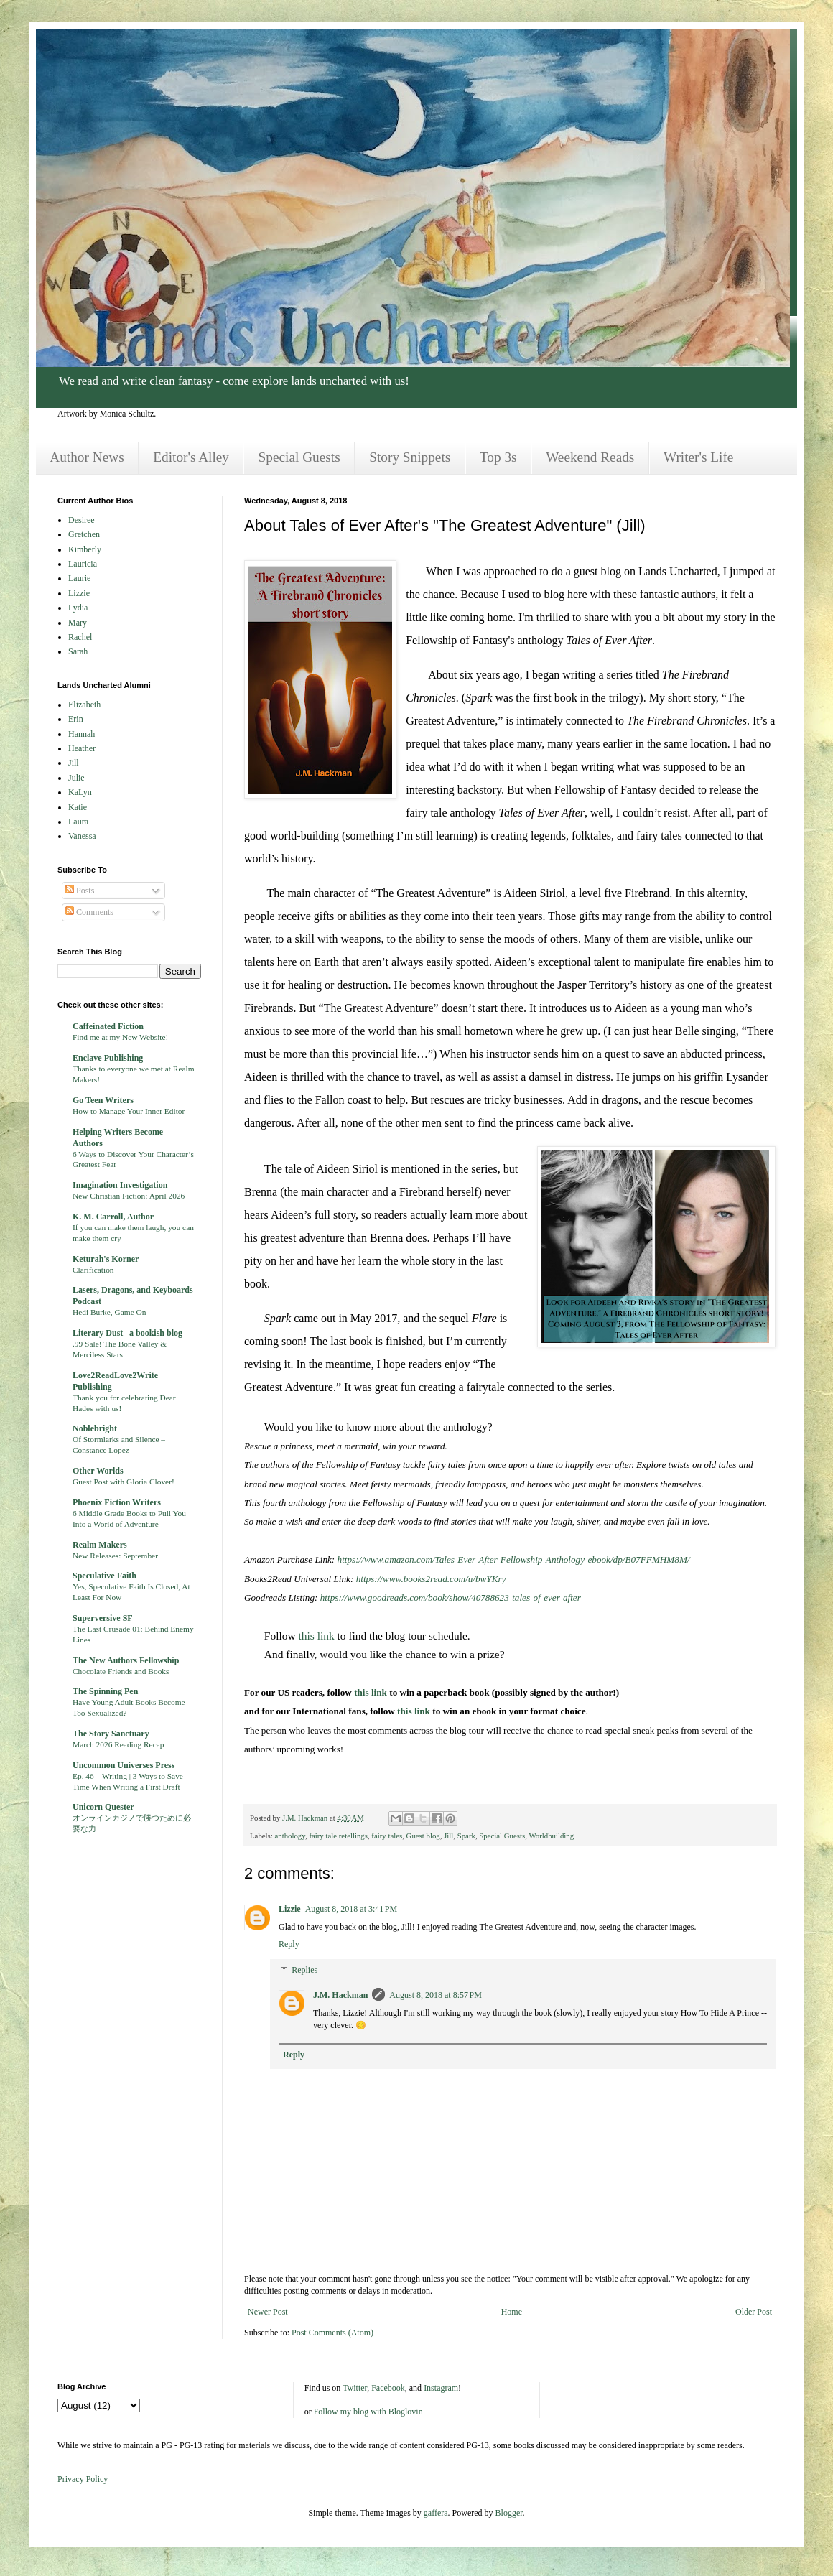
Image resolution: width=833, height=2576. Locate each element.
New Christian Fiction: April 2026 (129, 1195)
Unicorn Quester (103, 1807)
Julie (76, 778)
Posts (79, 890)
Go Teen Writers (103, 1100)
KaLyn (80, 792)
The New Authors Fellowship (126, 1660)
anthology (289, 1835)
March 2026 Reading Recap (118, 1744)
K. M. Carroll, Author (113, 1217)
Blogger (509, 2513)
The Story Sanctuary (111, 1734)
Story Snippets (409, 457)
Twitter (355, 2388)
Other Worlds (98, 1471)
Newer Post (268, 2312)
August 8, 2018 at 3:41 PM (351, 1909)
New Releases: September (115, 1555)
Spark (466, 1835)
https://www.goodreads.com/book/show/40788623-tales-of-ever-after (450, 1597)
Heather (82, 748)
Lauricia (82, 564)
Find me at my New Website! (120, 1037)
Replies (304, 1970)
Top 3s (498, 457)
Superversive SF (103, 1618)
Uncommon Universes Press (123, 1765)
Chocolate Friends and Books (121, 1671)
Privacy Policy (82, 2479)
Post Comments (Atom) (332, 2333)
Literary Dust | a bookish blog (127, 1333)
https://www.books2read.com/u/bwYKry (431, 1578)
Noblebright (95, 1428)
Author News (87, 457)
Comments (89, 912)
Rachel (80, 637)
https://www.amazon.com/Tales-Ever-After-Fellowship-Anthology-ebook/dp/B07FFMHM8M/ (514, 1559)
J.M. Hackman (340, 1995)
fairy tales (386, 1835)
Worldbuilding (551, 1835)
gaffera (436, 2513)
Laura (78, 822)
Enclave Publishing (108, 1058)
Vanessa (82, 836)
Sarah (78, 651)
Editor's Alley (191, 457)
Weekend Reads (590, 457)
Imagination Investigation (120, 1185)
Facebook (388, 2388)
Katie (77, 807)
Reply (289, 1944)
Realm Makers (100, 1545)
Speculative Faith (104, 1576)
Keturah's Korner (106, 1259)
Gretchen (84, 534)
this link (316, 1635)
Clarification (93, 1269)
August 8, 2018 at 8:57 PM (435, 1995)
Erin (75, 719)
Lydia (78, 608)
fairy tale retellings (338, 1835)
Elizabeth (84, 704)
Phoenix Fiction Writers (117, 1502)
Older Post (753, 2312)
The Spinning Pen (105, 1691)
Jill (448, 1835)
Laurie (79, 578)
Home (511, 2312)
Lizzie (290, 1909)
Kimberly (84, 549)
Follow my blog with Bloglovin (368, 2412)
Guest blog (423, 1835)
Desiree (81, 520)
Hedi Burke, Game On (109, 1312)
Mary (77, 623)
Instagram (441, 2388)
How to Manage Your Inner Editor (129, 1111)
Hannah (81, 734)
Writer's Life (698, 457)
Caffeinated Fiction (108, 1026)
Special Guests (299, 457)
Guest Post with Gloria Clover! (123, 1481)
